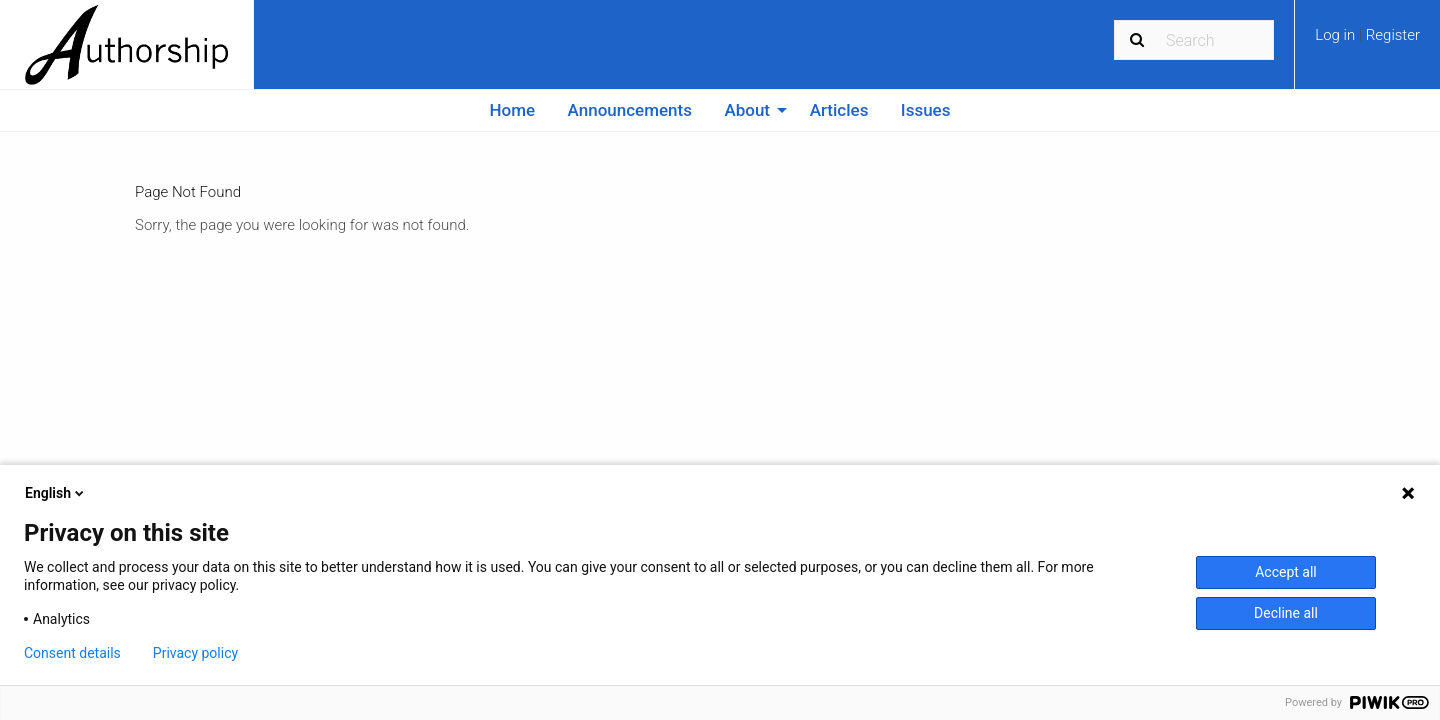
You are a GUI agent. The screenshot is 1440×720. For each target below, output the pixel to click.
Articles (839, 110)
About (747, 110)
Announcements (630, 110)
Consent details (72, 653)
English (56, 493)
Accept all (1286, 572)
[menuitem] (1367, 42)
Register (1393, 35)
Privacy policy (195, 653)
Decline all (1286, 613)
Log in (1337, 35)
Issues (926, 110)
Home (513, 110)
